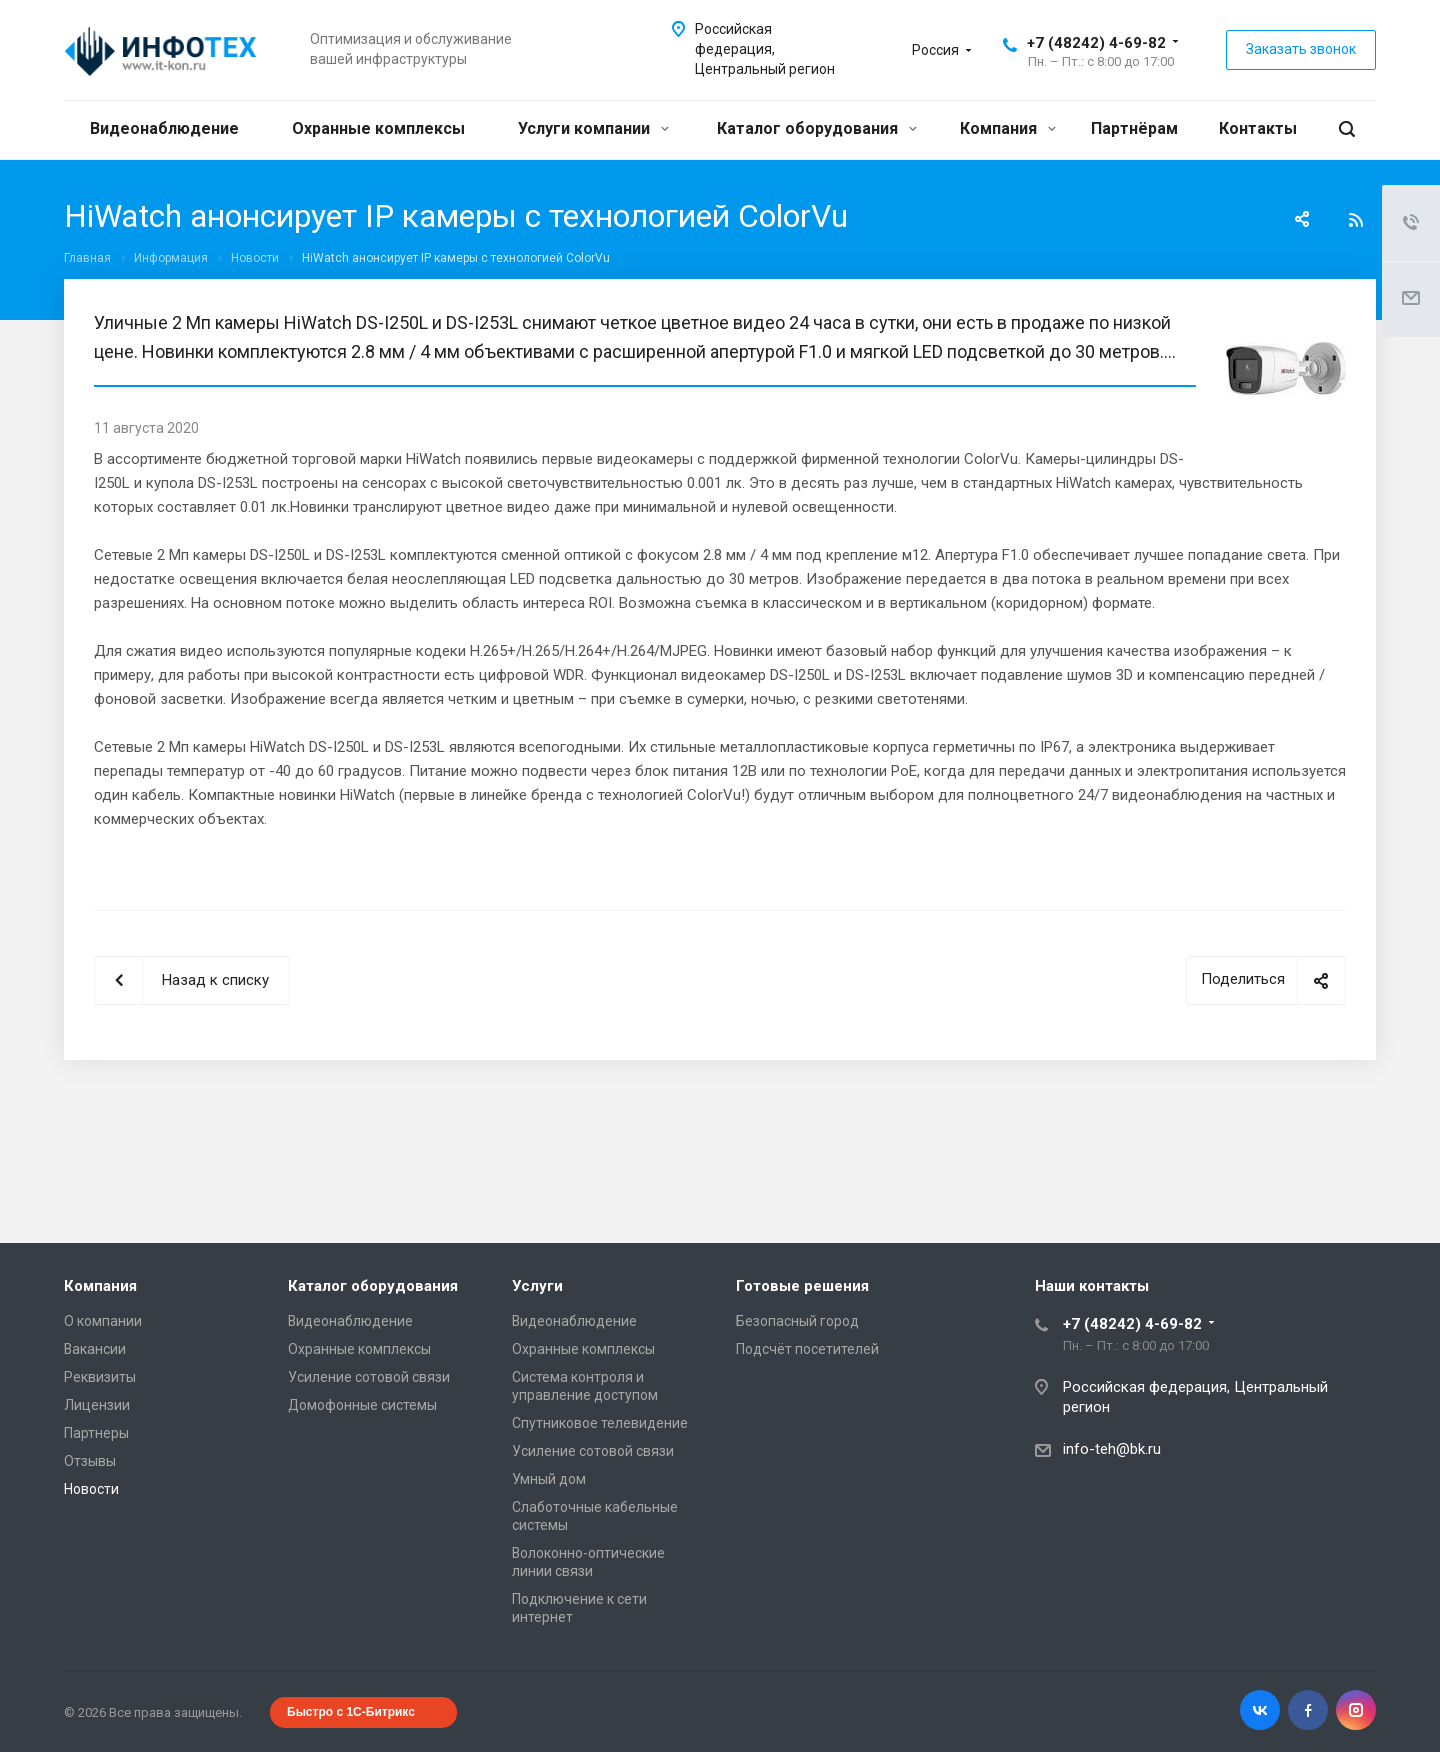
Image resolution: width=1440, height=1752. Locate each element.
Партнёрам (1134, 128)
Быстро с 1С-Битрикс (351, 1712)
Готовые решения (802, 1286)
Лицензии (97, 1405)
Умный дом (549, 1479)
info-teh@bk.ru (1112, 1449)
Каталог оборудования (817, 128)
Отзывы (90, 1461)
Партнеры (96, 1433)
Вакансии (95, 1349)
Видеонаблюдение (164, 128)
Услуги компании (593, 128)
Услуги (537, 1286)
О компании (103, 1321)
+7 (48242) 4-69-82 (1096, 43)
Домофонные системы (362, 1405)
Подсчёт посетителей (807, 1349)
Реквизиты (100, 1377)
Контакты (1258, 128)
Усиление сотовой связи (369, 1377)
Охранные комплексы (378, 128)
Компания (1008, 128)
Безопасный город (797, 1321)
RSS (1356, 220)
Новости (91, 1489)
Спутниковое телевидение (600, 1423)
